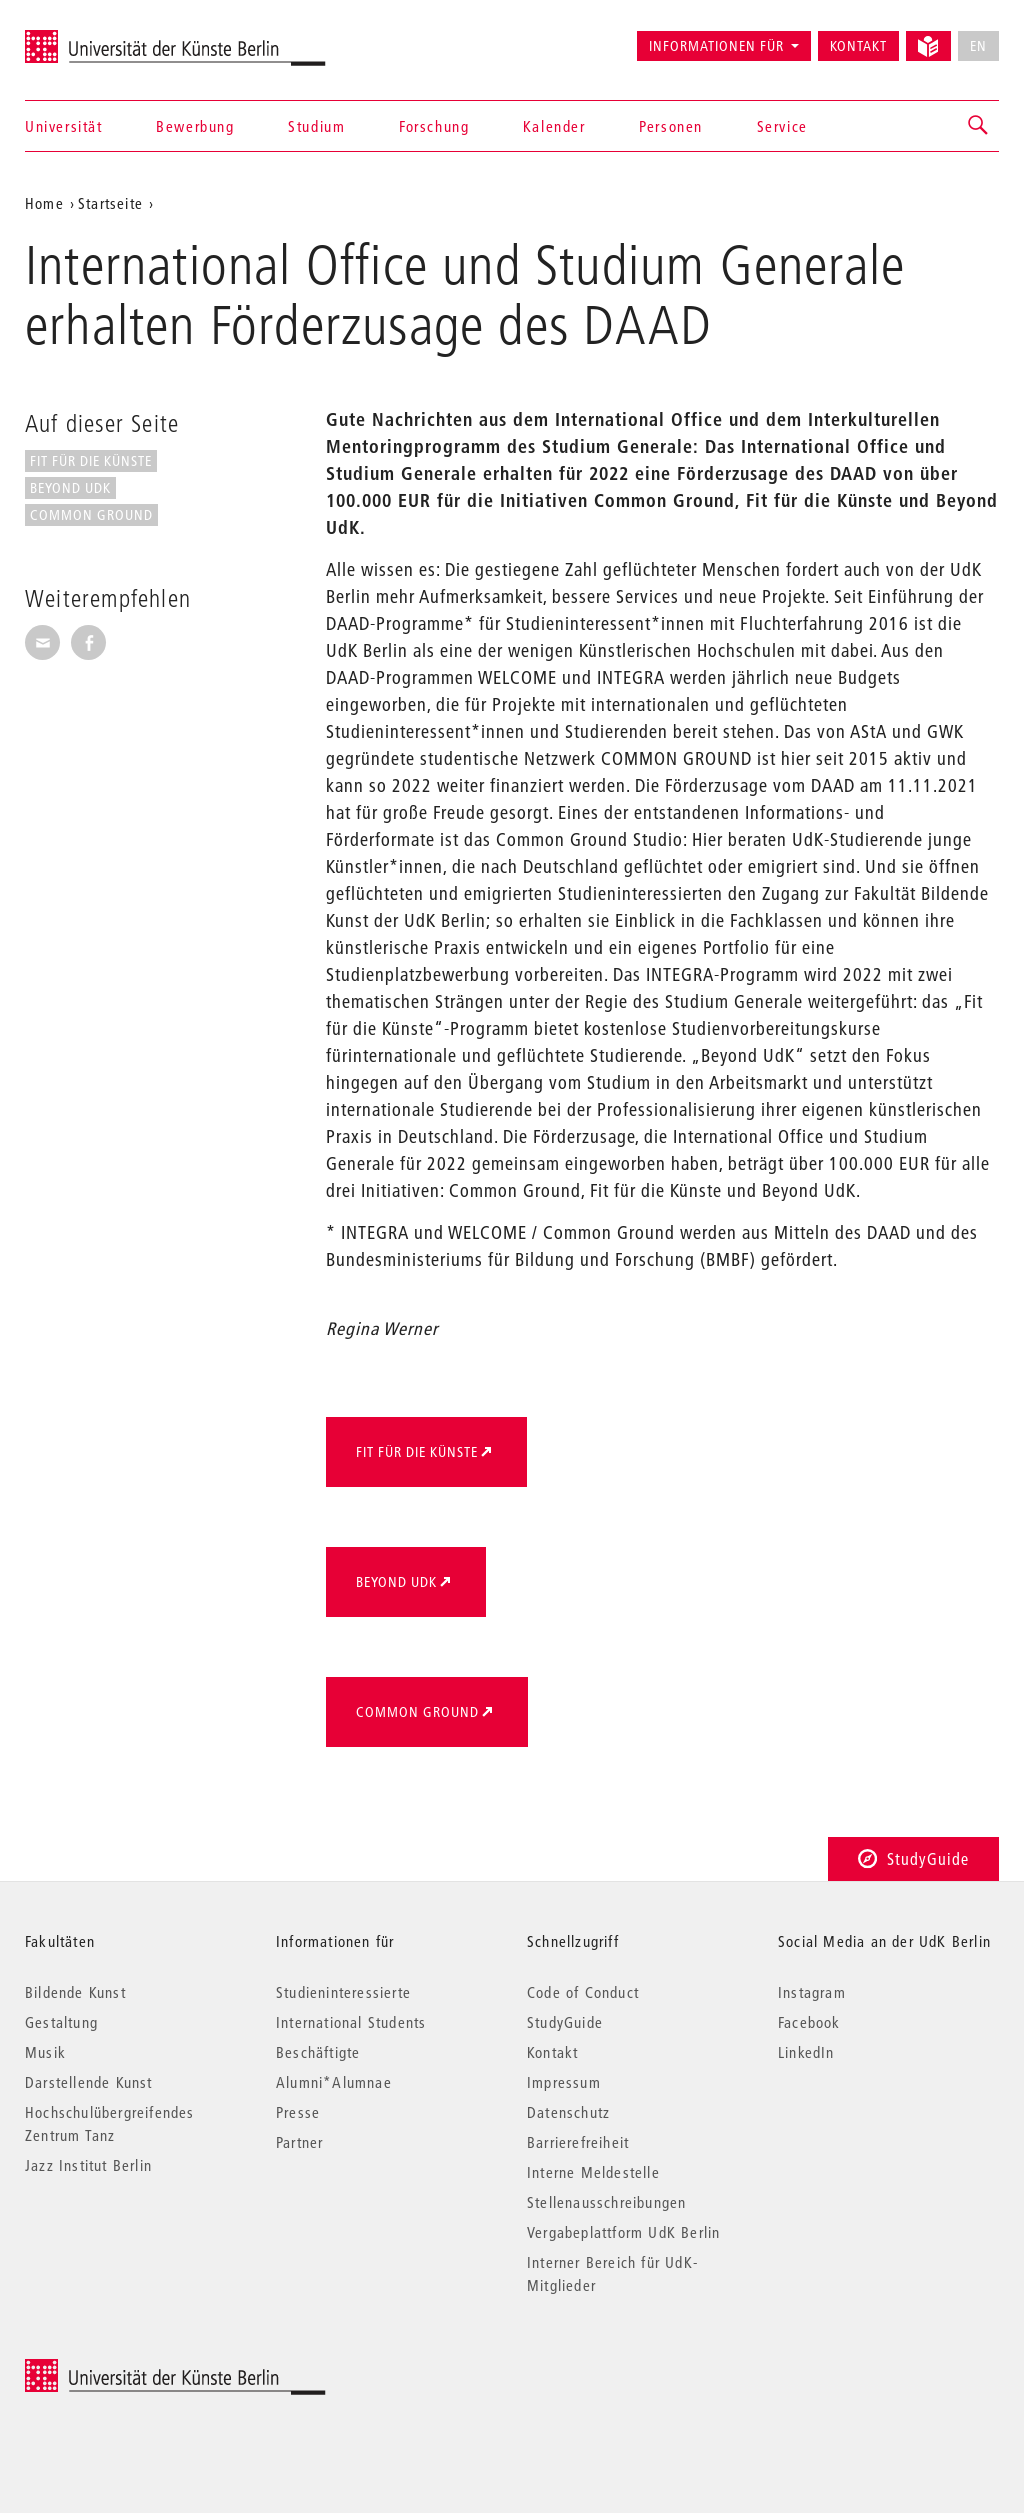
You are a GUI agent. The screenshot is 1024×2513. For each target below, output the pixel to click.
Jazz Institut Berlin (88, 2165)
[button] (979, 126)
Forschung (434, 126)
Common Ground (91, 515)
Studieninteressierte (343, 1992)
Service (782, 126)
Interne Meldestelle (593, 2172)
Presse (298, 2112)
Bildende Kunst (75, 1992)
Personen (671, 126)
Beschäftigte (318, 2052)
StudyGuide (913, 1858)
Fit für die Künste (91, 461)
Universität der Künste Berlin (103, 37)
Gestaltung (61, 2022)
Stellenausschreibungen (606, 2202)
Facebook (809, 2022)
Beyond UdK (70, 488)
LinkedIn (806, 2052)
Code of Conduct (583, 1992)
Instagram (812, 1992)
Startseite (110, 203)
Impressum (564, 2082)
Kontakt (858, 46)
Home (44, 203)
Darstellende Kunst (89, 2082)
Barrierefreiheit (578, 2142)
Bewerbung (195, 126)
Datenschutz (568, 2112)
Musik (45, 2052)
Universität (64, 126)
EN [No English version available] (978, 46)
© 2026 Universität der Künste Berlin (129, 2369)
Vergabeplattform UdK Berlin (623, 2232)
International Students (351, 2022)
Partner (299, 2142)
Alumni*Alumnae (334, 2082)
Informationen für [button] (716, 46)
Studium (316, 126)
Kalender (554, 126)
